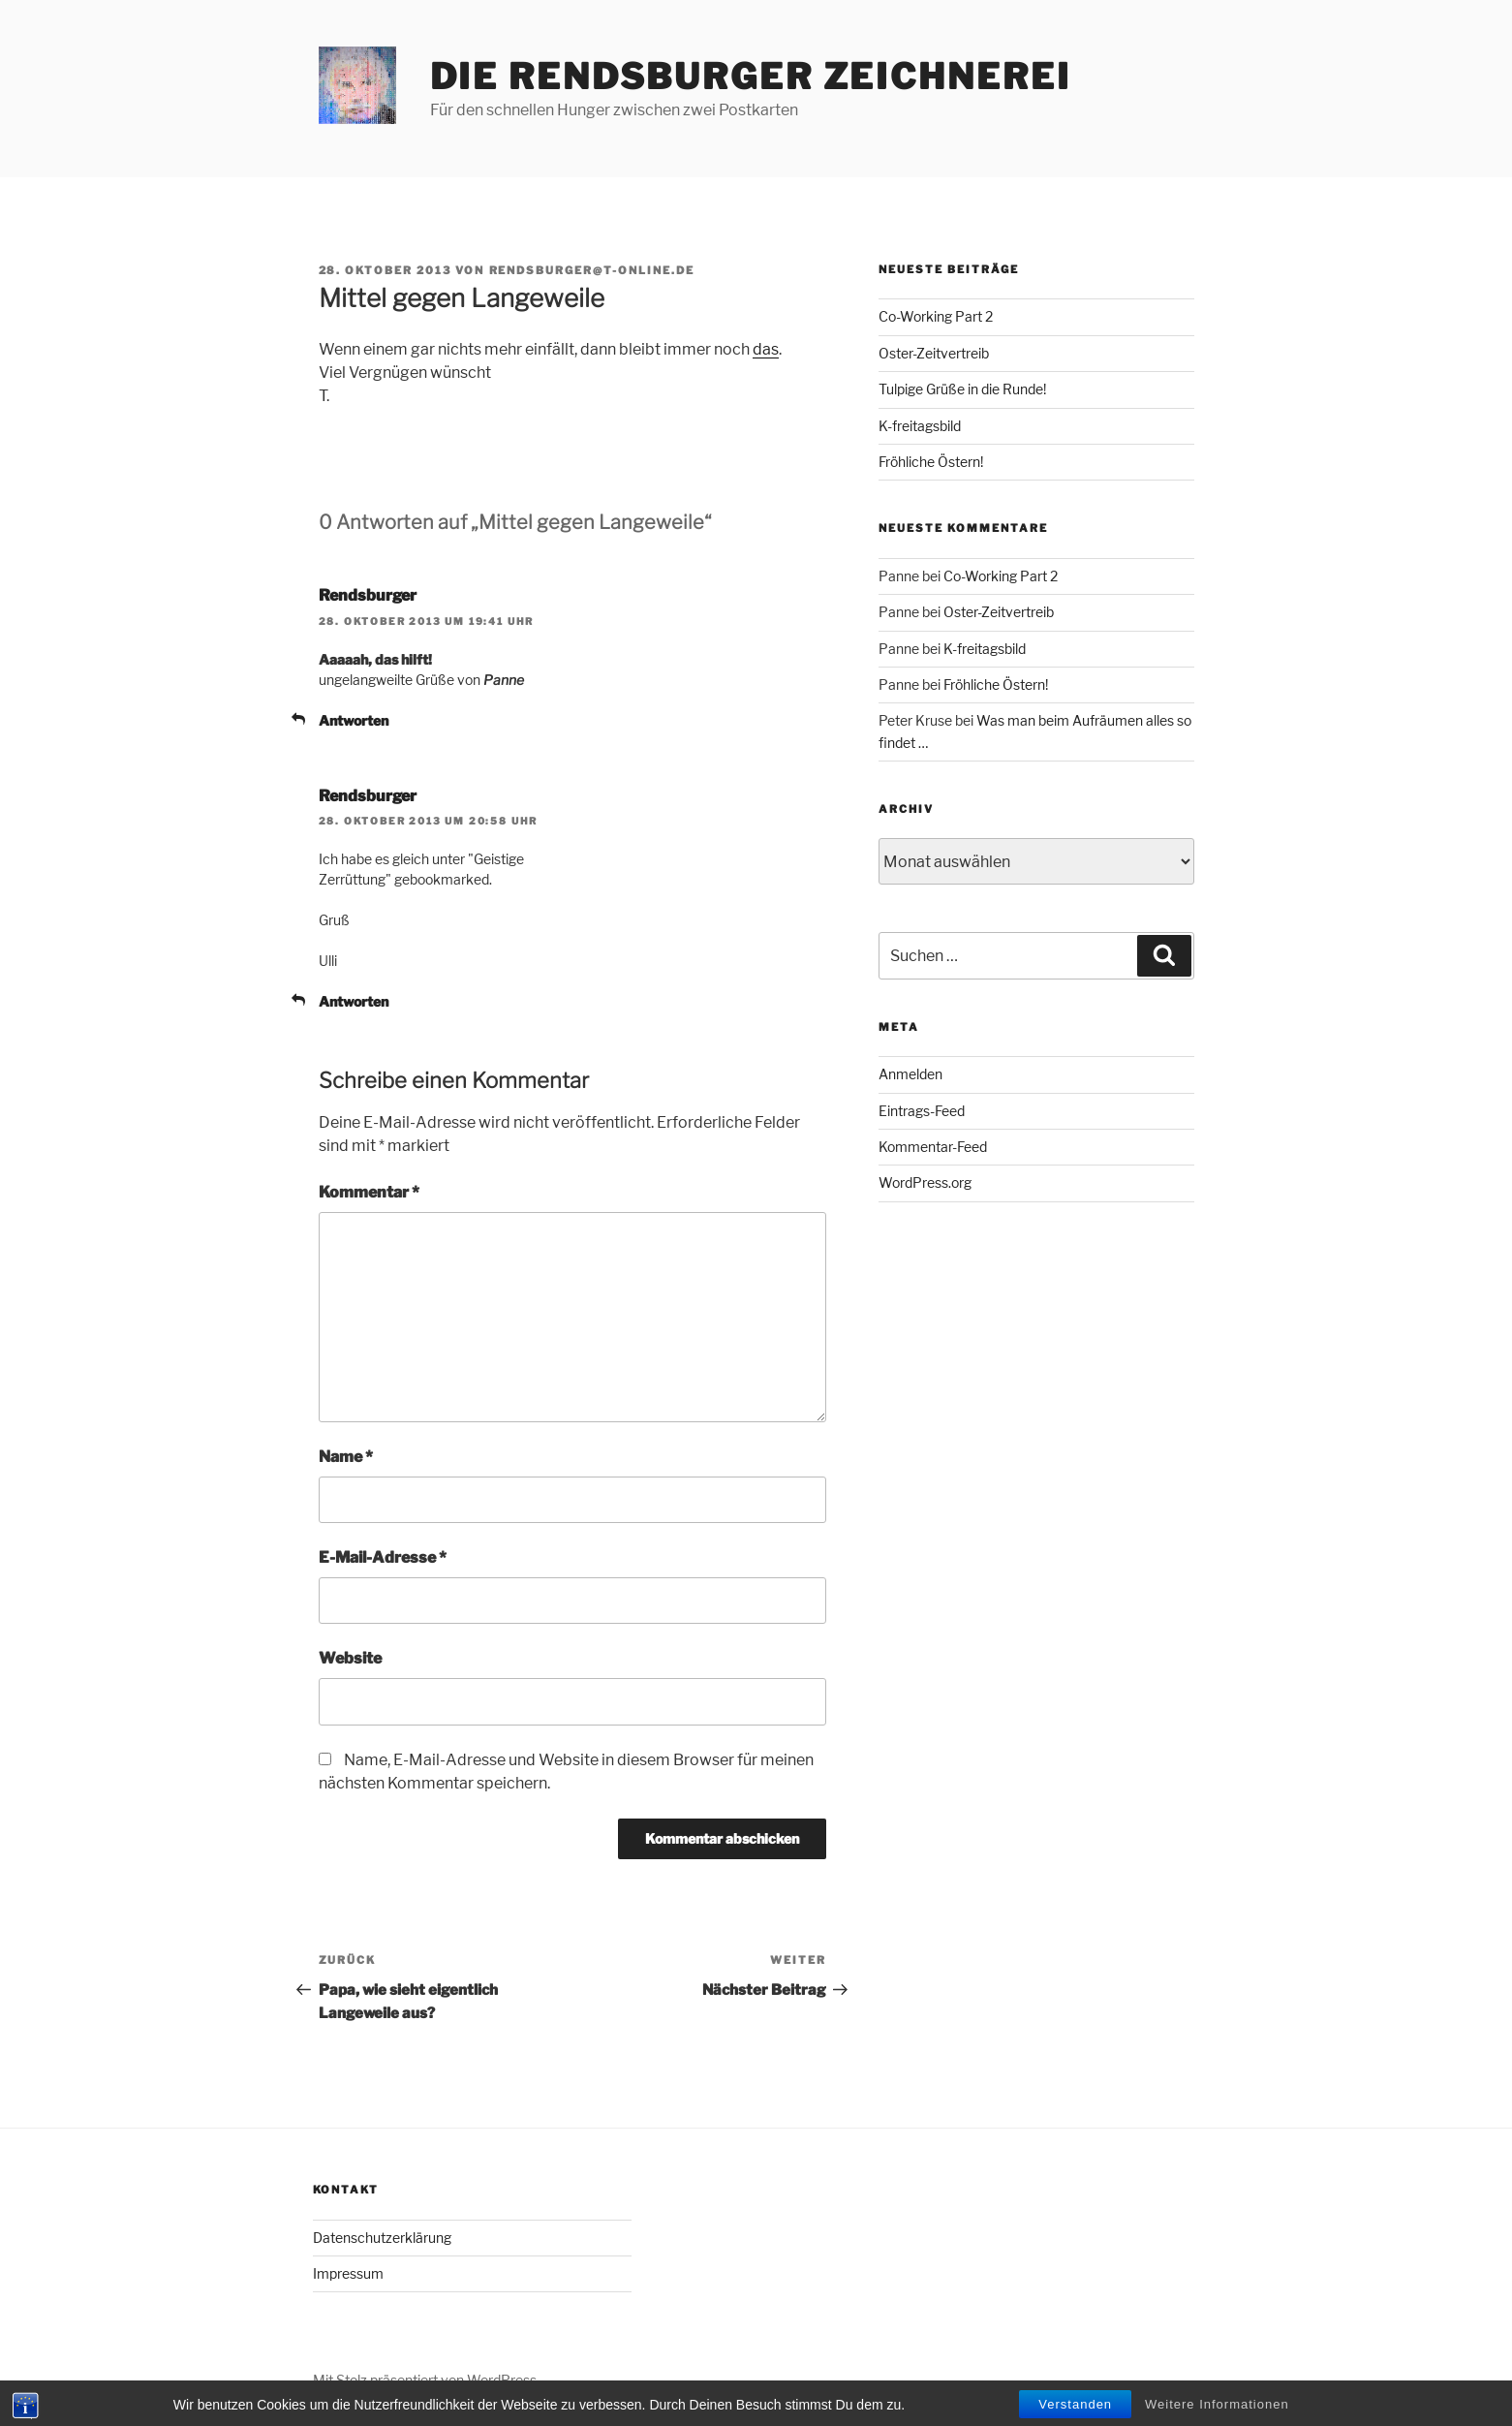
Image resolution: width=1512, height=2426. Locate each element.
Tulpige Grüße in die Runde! (962, 389)
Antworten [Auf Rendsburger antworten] (353, 720)
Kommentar (369, 1192)
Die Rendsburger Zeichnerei (750, 76)
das (766, 349)
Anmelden (910, 1074)
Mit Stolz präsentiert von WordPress (425, 2380)
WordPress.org (925, 1182)
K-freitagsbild (920, 426)
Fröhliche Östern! (931, 461)
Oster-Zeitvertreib (934, 353)
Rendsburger (368, 595)
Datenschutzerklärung (382, 2237)
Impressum (348, 2273)
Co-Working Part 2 (936, 316)
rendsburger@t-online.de (592, 270)
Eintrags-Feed (922, 1111)
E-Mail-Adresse (383, 1557)
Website (350, 1658)
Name (346, 1456)
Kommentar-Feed (933, 1146)
